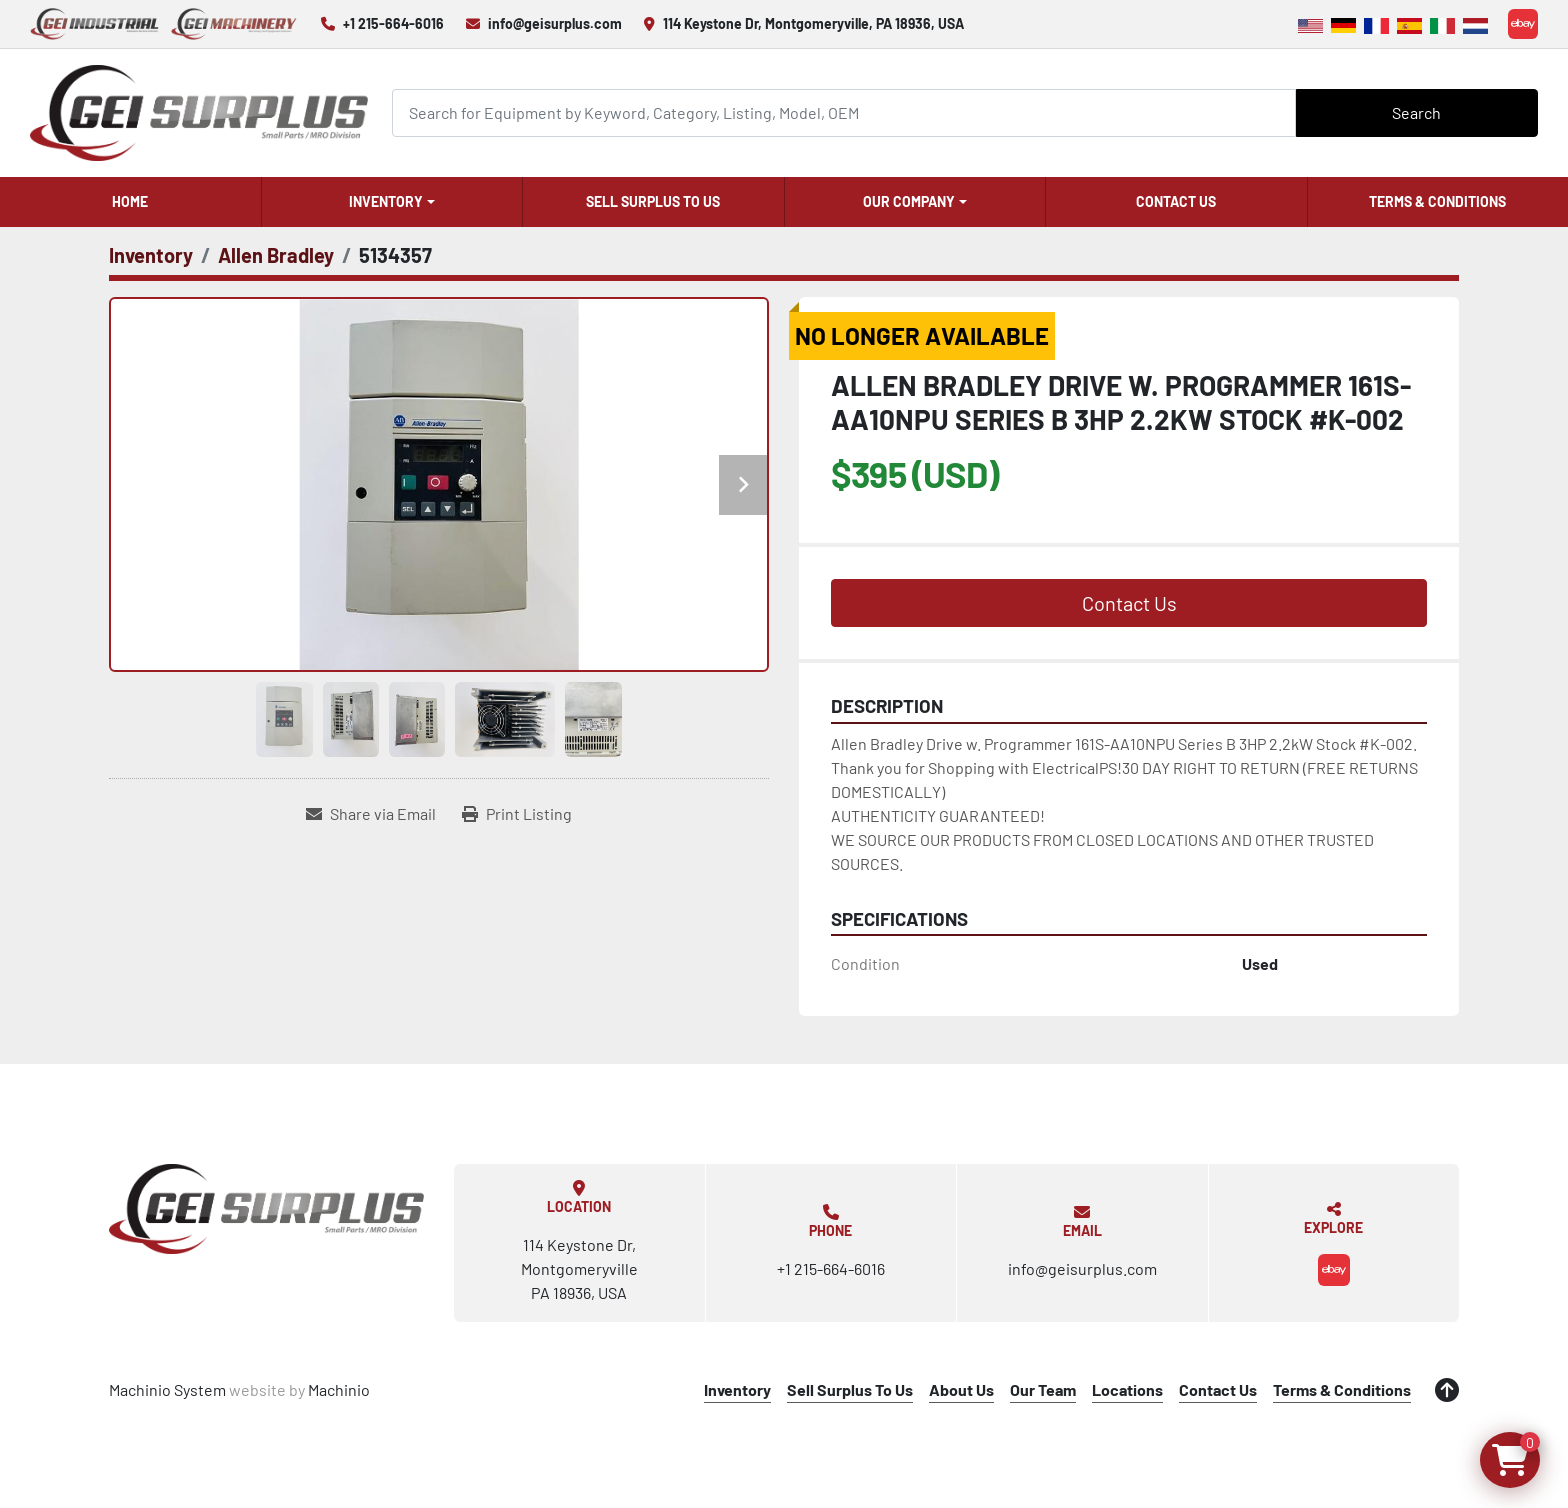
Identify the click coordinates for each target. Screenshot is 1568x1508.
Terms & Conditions (1437, 201)
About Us (961, 1389)
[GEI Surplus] (266, 1209)
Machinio (339, 1389)
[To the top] (1447, 1390)
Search (1416, 112)
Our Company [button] (909, 201)
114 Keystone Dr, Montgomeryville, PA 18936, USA (813, 23)
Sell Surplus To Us (653, 201)
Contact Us (1176, 201)
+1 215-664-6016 (393, 23)
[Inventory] (151, 255)
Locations (1127, 1389)
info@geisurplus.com (555, 23)
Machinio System (167, 1389)
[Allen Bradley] (276, 255)
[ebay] (1523, 24)
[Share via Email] (371, 814)
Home (130, 201)
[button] (392, 202)
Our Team (1043, 1389)
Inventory (386, 201)
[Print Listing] (517, 814)
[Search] (844, 112)
